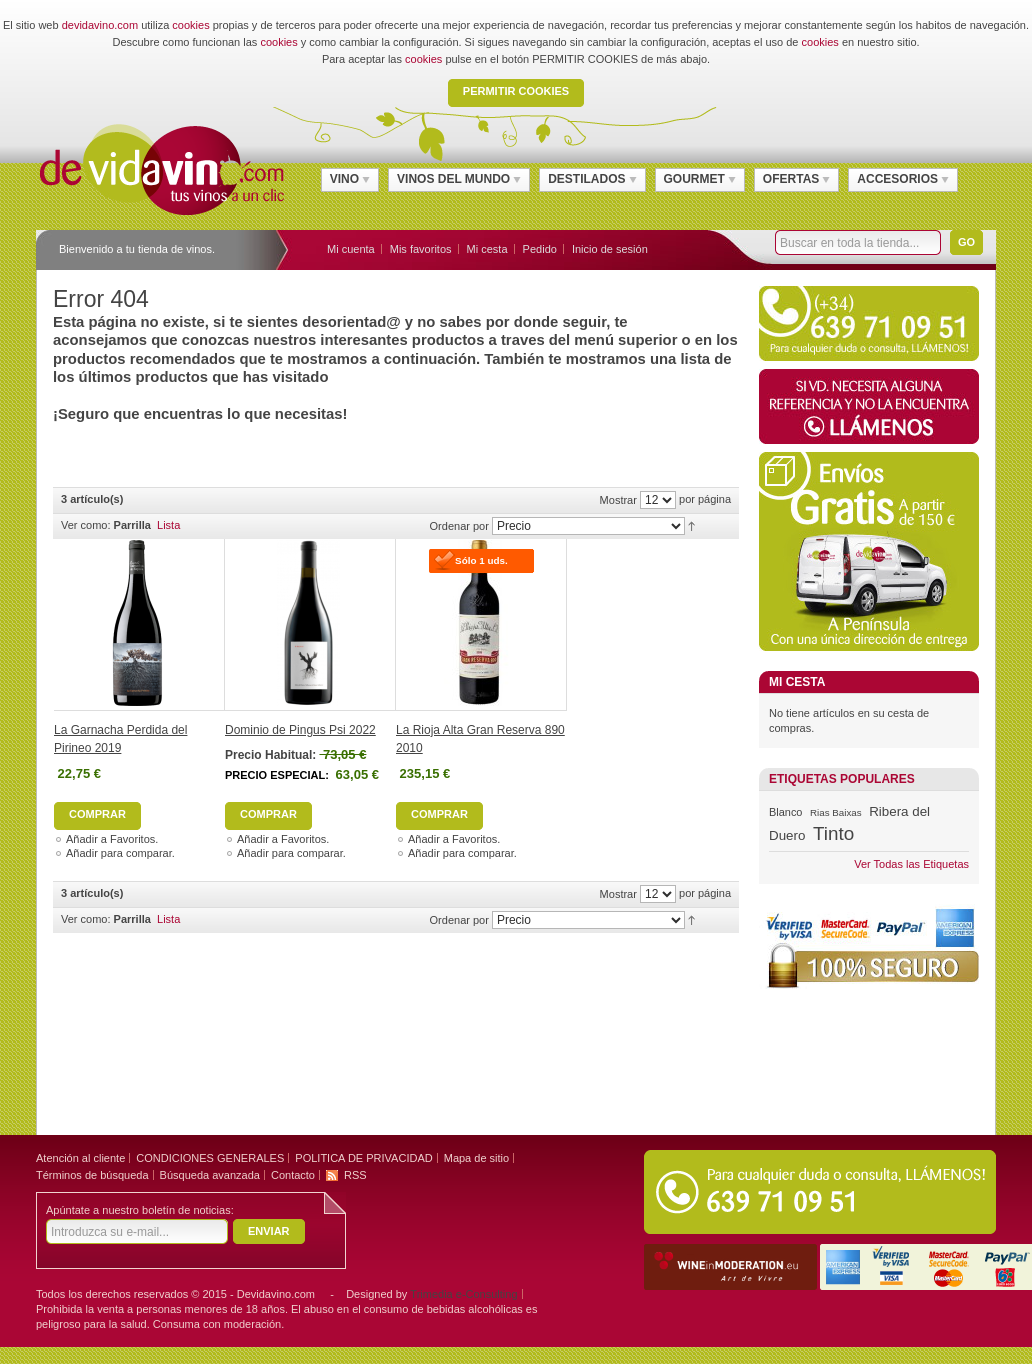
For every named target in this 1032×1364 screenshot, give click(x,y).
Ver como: (86, 525)
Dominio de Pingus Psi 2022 (300, 730)
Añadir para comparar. (120, 853)
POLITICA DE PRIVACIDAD (363, 1158)
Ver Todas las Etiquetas (911, 864)
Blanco (785, 812)
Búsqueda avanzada (210, 1175)
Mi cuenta (351, 249)
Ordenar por (459, 526)
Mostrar (618, 500)
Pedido (540, 249)
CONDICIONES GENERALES (210, 1158)
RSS (355, 1175)
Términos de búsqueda (92, 1175)
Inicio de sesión (610, 249)
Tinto (833, 833)
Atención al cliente (80, 1158)
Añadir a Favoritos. (112, 839)
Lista (168, 525)
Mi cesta (487, 249)
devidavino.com (100, 25)
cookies (190, 25)
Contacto (293, 1175)
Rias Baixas (835, 812)
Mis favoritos (421, 249)
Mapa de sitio (476, 1158)
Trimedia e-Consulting (463, 1294)
